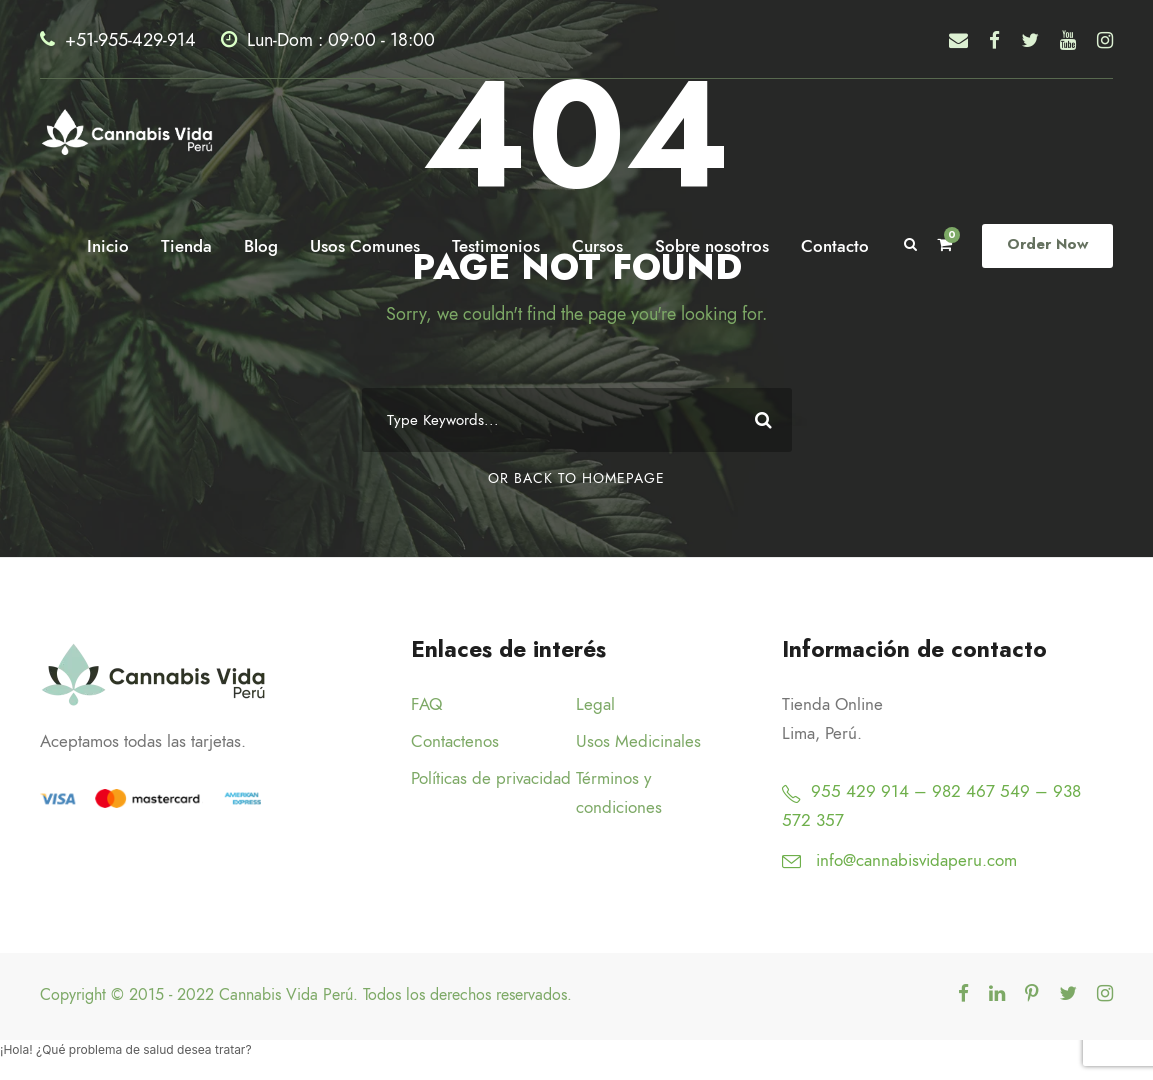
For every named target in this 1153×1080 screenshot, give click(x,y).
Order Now (1049, 244)
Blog (265, 246)
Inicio (112, 246)
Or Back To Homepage (576, 478)
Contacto (839, 246)
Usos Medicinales (638, 741)
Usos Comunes (369, 246)
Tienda (190, 246)
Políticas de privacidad (491, 778)
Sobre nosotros (716, 246)
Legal (595, 704)
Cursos (601, 246)
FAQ (426, 704)
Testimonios (500, 246)
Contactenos (455, 741)
